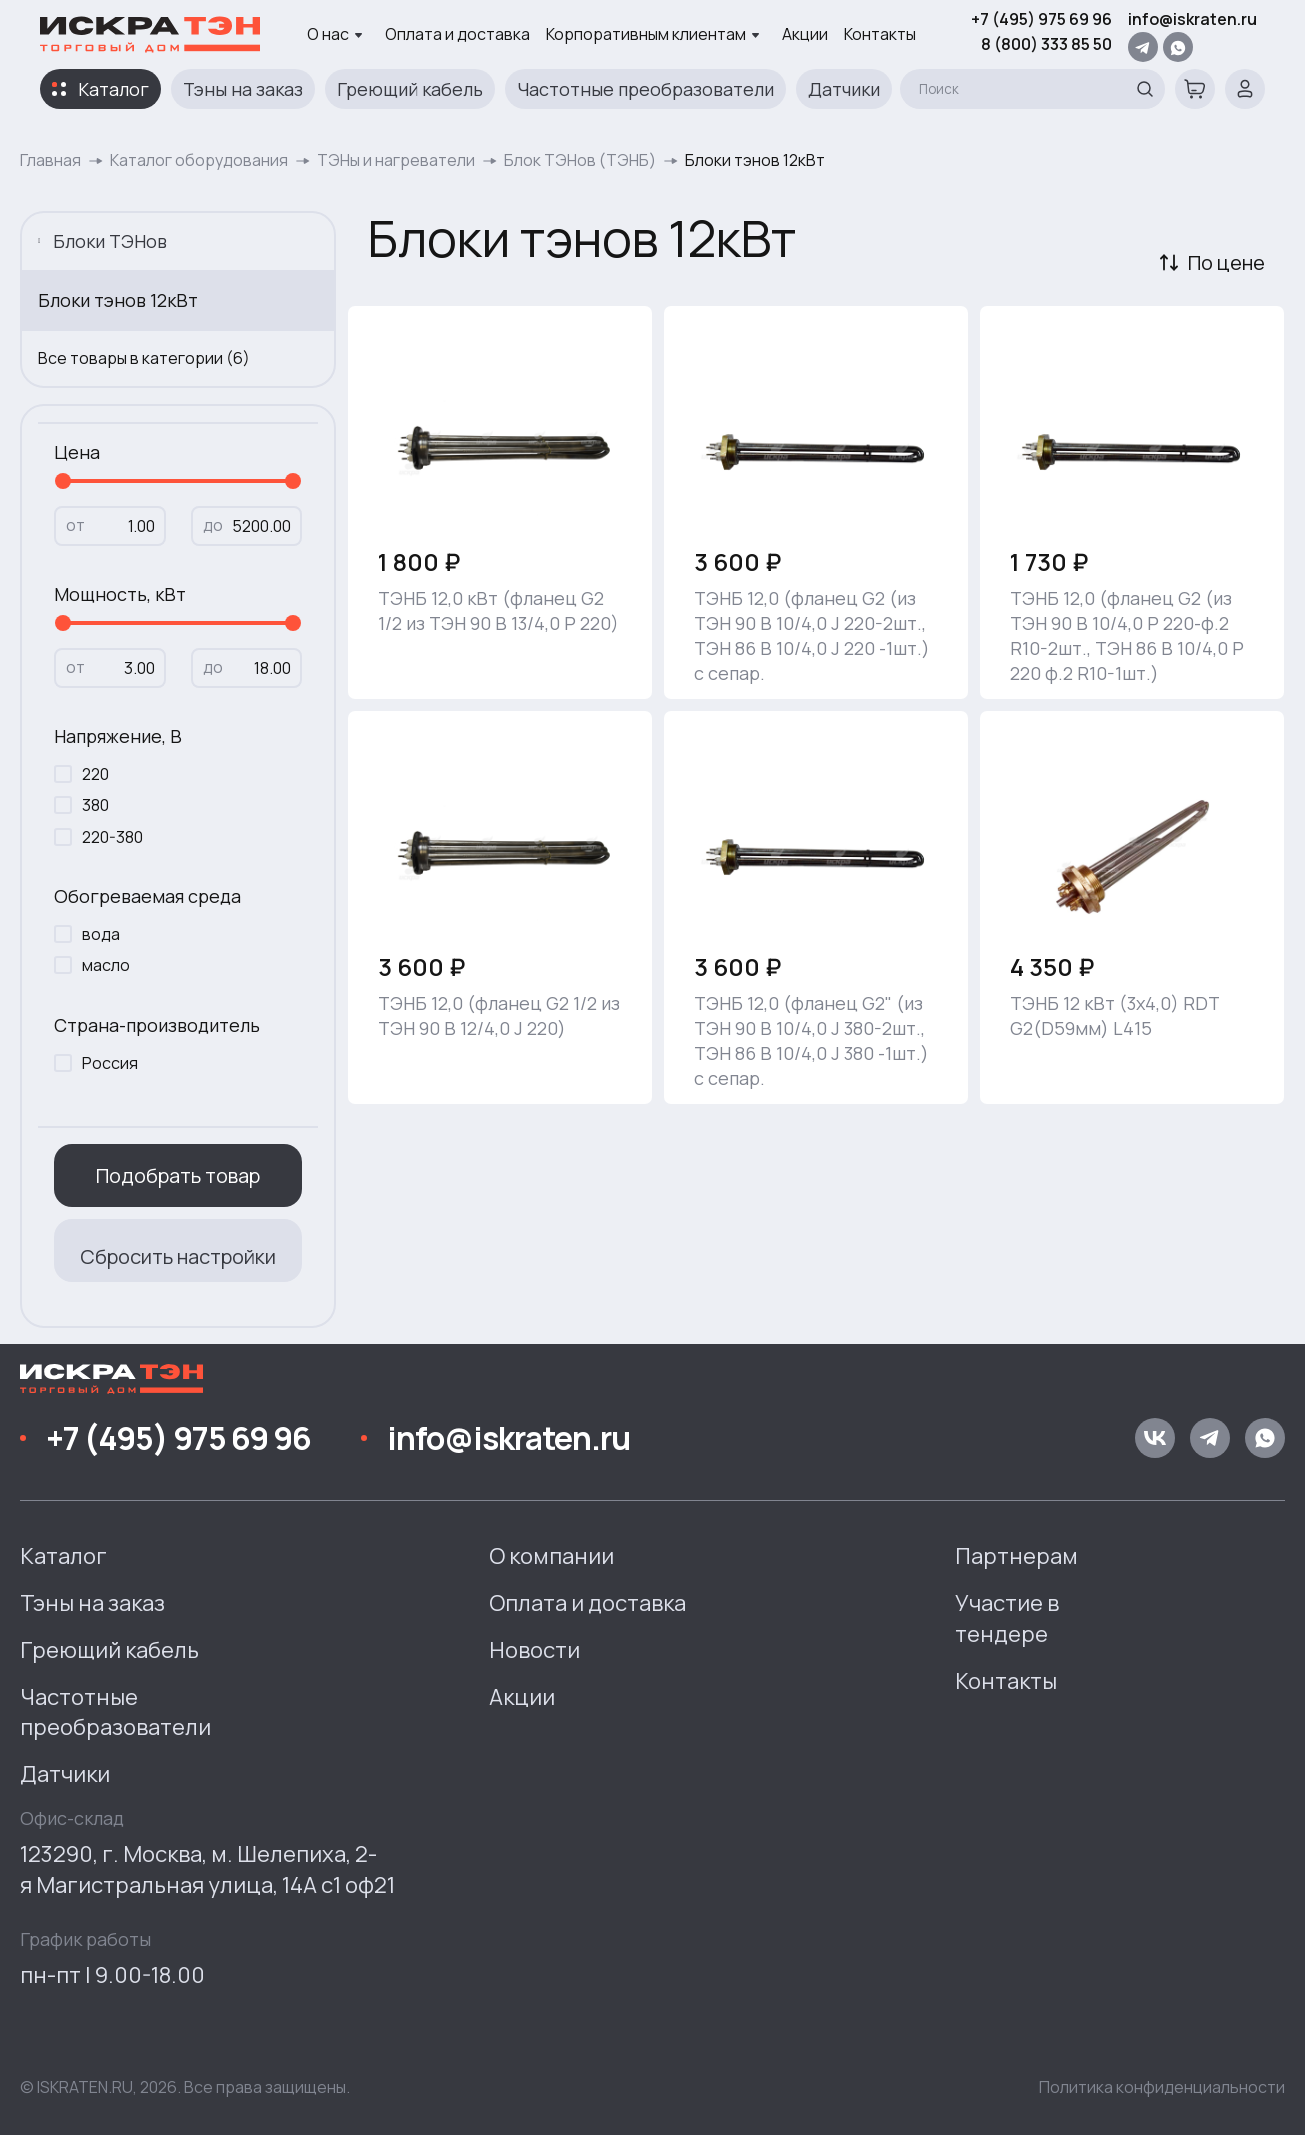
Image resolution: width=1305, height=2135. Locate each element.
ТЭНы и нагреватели (396, 160)
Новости (534, 1650)
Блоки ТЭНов (102, 241)
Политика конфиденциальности (1162, 2087)
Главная (50, 160)
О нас (335, 34)
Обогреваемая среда (147, 896)
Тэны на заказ (243, 89)
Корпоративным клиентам (653, 34)
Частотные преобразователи (645, 89)
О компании (551, 1556)
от (75, 525)
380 (95, 805)
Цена (77, 452)
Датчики (844, 89)
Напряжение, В (118, 736)
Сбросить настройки (178, 1256)
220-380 (112, 837)
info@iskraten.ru (1192, 19)
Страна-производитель (157, 1025)
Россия (110, 1063)
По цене (1226, 262)
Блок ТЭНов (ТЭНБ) (580, 160)
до (213, 525)
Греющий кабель (410, 89)
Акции (805, 34)
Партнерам (1016, 1556)
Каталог (113, 89)
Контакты (880, 34)
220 (95, 774)
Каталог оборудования (199, 160)
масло (106, 965)
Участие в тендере (1007, 1618)
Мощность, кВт (120, 594)
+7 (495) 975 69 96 (1041, 19)
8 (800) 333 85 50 (1046, 44)
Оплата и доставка (457, 34)
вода (101, 934)
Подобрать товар (178, 1175)
